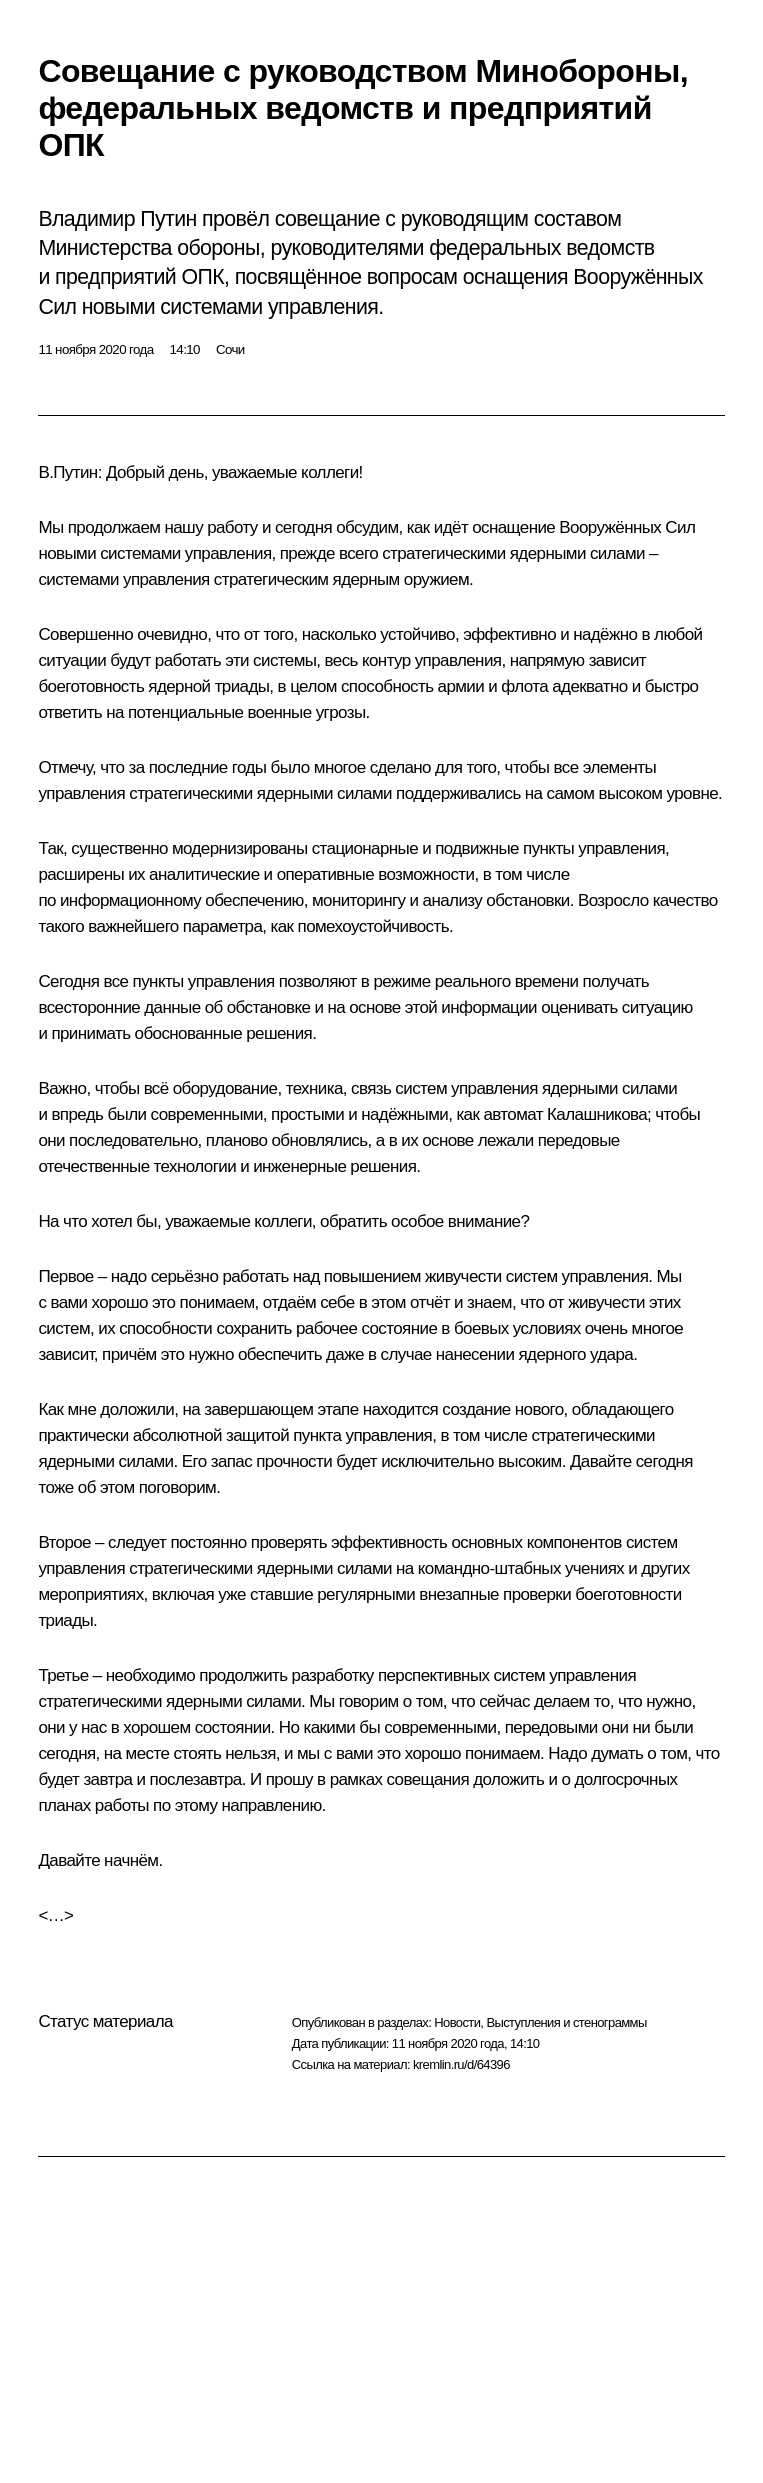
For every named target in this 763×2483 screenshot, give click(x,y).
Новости (457, 2022)
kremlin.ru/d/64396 (461, 2064)
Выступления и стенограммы (566, 2022)
